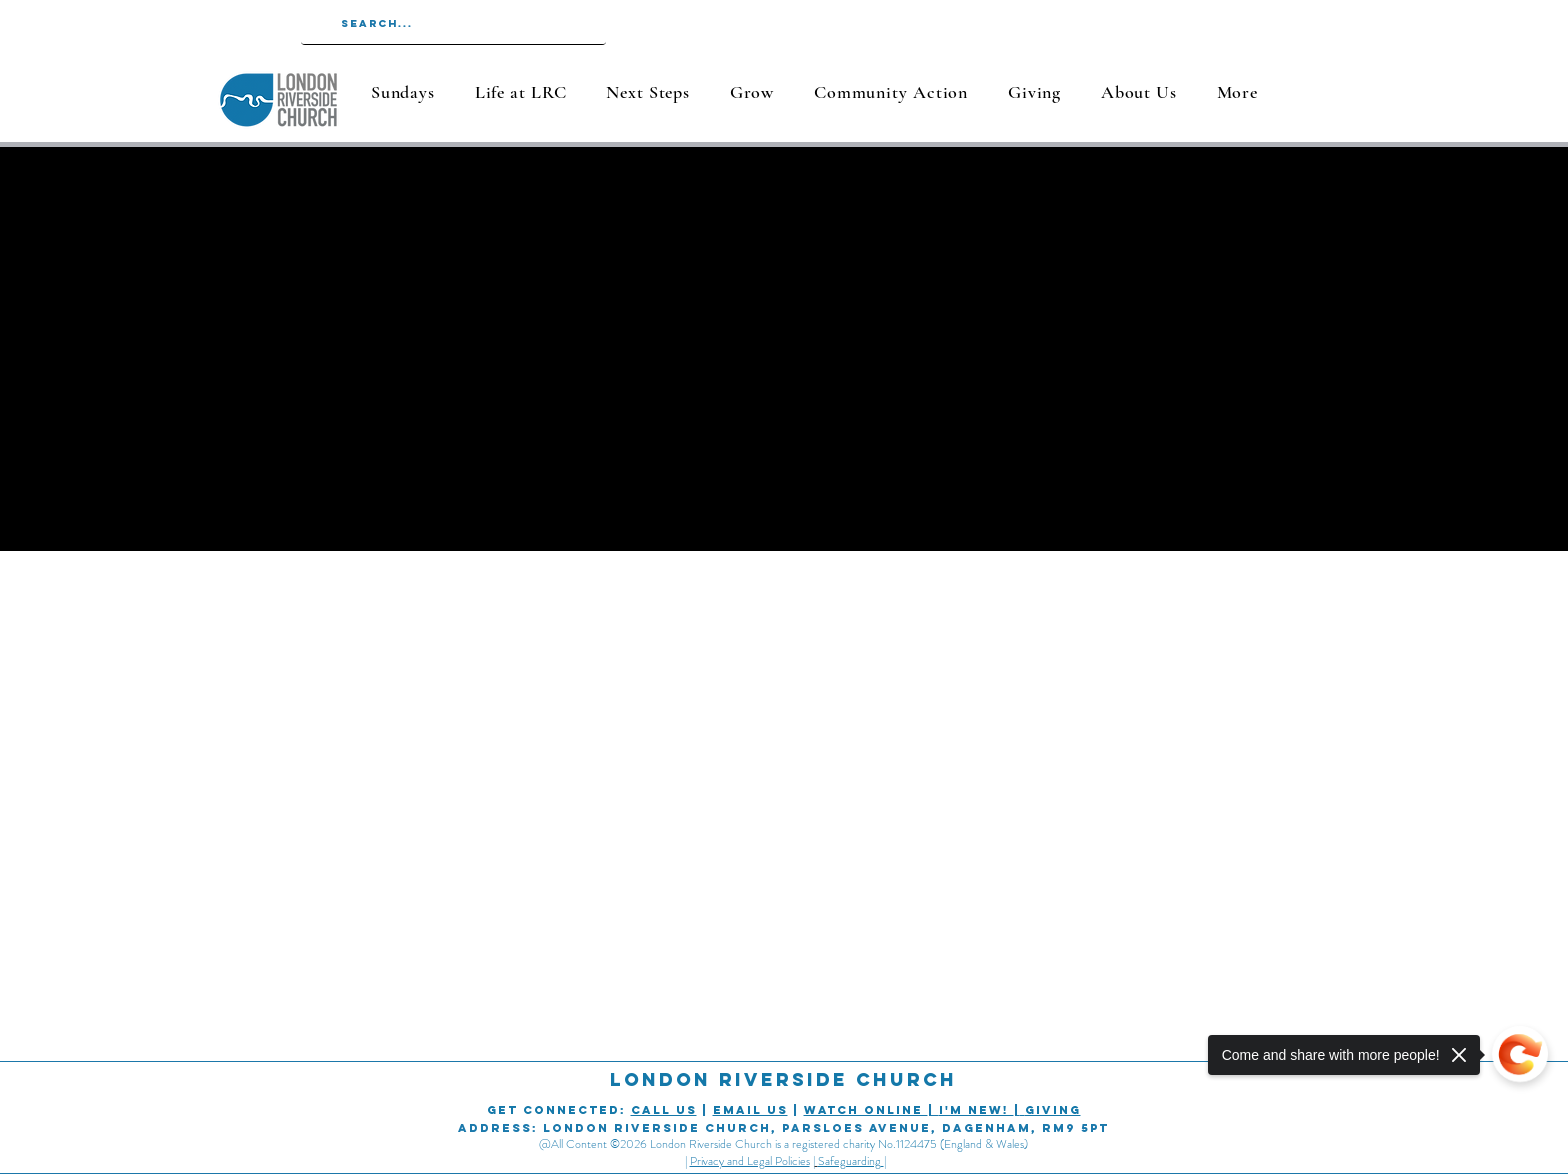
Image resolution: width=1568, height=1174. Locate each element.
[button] (520, 92)
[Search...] (452, 24)
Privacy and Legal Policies (750, 1161)
